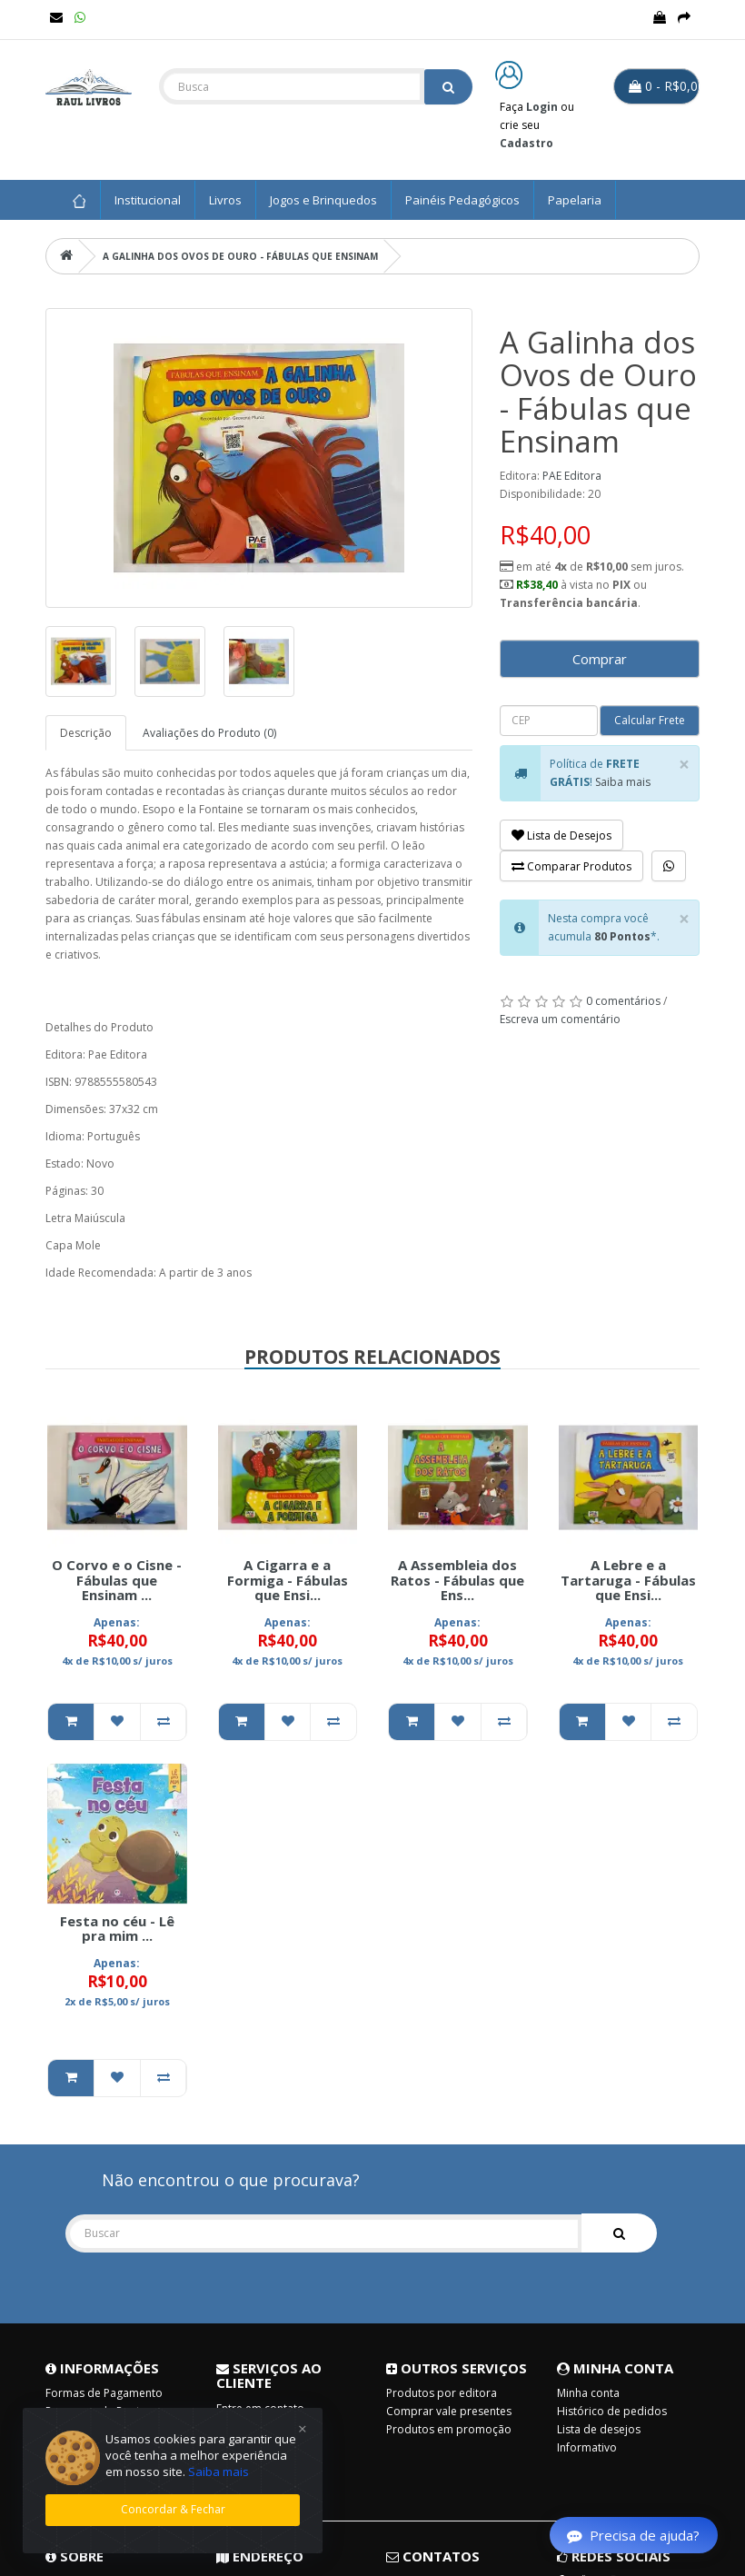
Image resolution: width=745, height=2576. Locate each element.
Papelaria (574, 200)
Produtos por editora (441, 2393)
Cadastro (526, 143)
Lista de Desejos (561, 835)
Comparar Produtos (571, 866)
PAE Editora (571, 475)
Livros (225, 200)
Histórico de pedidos (612, 2411)
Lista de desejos (599, 2429)
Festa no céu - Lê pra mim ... (117, 1928)
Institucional (147, 200)
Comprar (599, 659)
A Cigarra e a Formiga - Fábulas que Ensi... (287, 1580)
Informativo (587, 2447)
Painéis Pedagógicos (462, 200)
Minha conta (588, 2393)
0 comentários (623, 1001)
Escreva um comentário (560, 1019)
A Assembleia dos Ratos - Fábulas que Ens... (457, 1580)
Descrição (86, 733)
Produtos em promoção (449, 2429)
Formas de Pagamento (104, 2393)
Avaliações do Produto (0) (209, 733)
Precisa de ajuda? (633, 2535)
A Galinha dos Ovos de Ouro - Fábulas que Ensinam (240, 256)
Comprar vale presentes (449, 2411)
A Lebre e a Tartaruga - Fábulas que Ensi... (628, 1580)
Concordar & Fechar (173, 2509)
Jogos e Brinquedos (323, 200)
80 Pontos (622, 936)
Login (542, 106)
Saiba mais (623, 782)
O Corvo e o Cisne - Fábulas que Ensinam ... (117, 1580)
